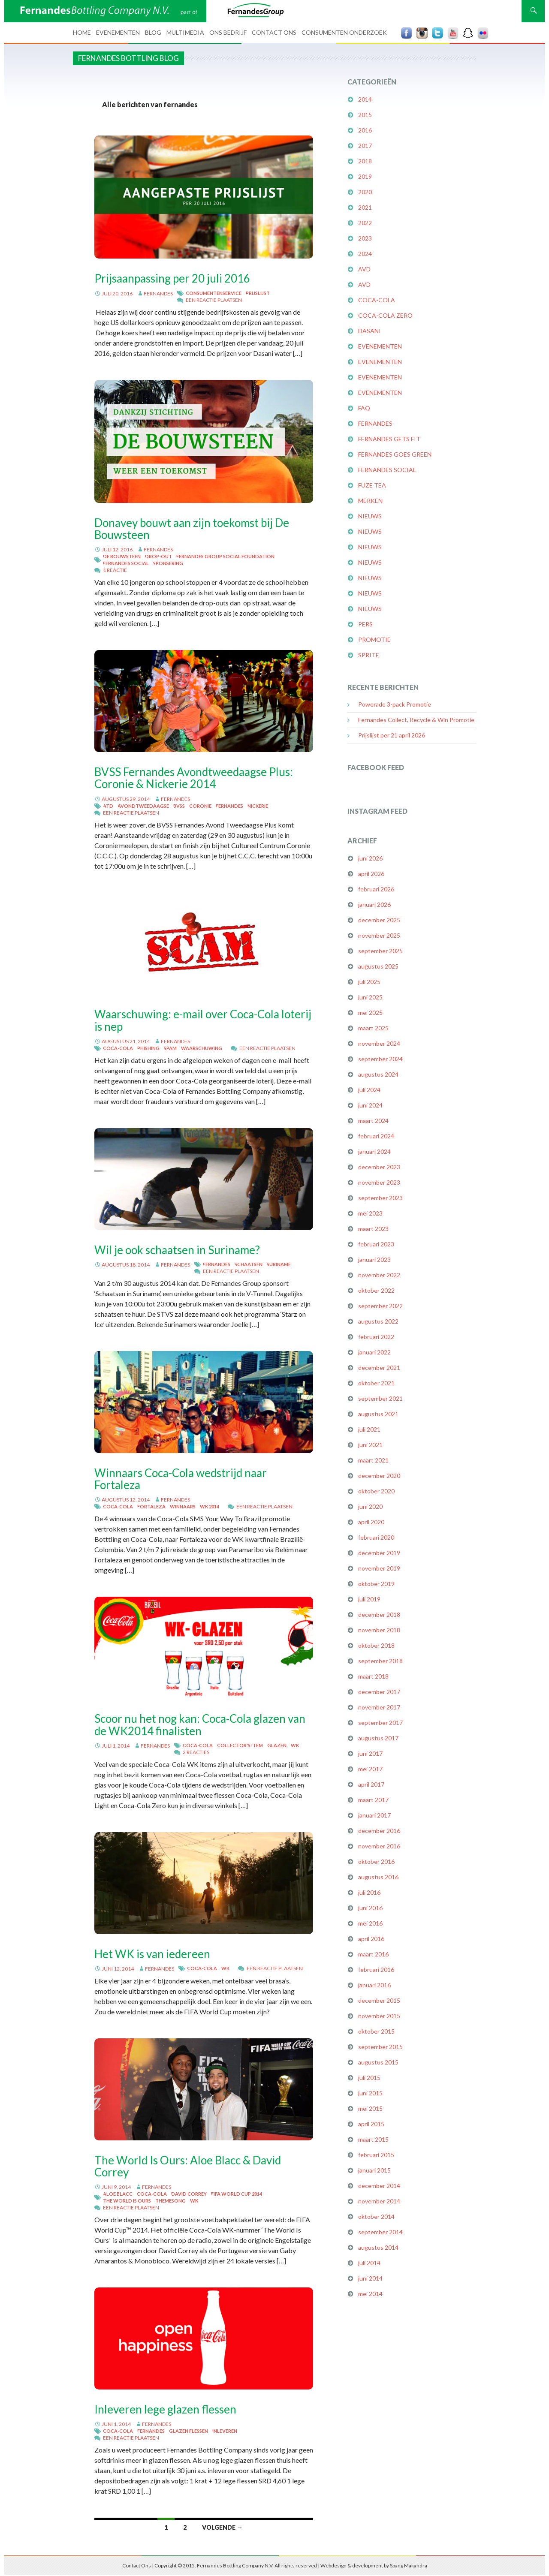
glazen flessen (188, 2431)
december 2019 (379, 1552)
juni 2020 (370, 1506)
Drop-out (158, 556)
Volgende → (222, 2527)
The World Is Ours (127, 2200)
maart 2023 (373, 1228)
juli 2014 (369, 2262)
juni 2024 (370, 1105)
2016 (365, 130)
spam (170, 1048)
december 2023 (379, 1167)
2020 (365, 192)
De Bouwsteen (122, 556)
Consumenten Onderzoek (344, 32)
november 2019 (379, 1568)
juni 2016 (370, 1907)
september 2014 (380, 2232)
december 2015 (379, 2000)
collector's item (240, 1745)
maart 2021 (373, 1460)
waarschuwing (201, 1048)
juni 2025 (370, 997)
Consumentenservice (213, 293)
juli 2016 (369, 1892)
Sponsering (168, 563)
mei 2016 (370, 1923)
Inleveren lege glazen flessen (165, 2409)
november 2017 (379, 1707)
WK (295, 1745)
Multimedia (185, 32)
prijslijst (258, 293)
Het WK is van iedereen (152, 1954)
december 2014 (379, 2185)
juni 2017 (370, 1753)
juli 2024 (369, 1089)
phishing (148, 1048)
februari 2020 (376, 1537)
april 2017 (371, 1784)
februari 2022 (376, 1336)
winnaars (183, 1506)
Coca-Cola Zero (385, 315)
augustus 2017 (378, 1738)
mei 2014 (370, 2293)
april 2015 (371, 2124)
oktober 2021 (376, 1383)
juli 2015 (369, 2077)
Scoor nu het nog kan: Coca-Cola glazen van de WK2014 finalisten (199, 1724)
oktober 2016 (376, 1861)
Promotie (374, 639)
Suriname (279, 1264)
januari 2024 (374, 1151)
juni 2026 (370, 858)
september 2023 (380, 1197)
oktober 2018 (376, 1645)
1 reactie (115, 570)
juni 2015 (370, 2093)
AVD (364, 269)
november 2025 (379, 935)
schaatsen (248, 1264)
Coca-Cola (118, 1048)
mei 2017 (370, 1769)
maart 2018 (373, 1676)
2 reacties (196, 1752)
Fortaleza (151, 1506)
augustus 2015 (378, 2062)
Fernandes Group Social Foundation (225, 556)
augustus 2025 (378, 966)
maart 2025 (373, 1028)
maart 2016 (373, 1954)
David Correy (189, 2194)
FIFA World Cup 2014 (236, 2194)
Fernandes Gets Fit (389, 438)
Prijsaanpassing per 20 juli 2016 (172, 278)
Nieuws (370, 516)
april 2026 (371, 873)
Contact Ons (274, 32)
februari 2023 (376, 1244)
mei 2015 (370, 2108)
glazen (277, 1745)
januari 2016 (374, 1985)
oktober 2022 (376, 1290)
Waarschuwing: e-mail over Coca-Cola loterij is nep (202, 1020)
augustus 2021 (378, 1413)
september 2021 (380, 1398)
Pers (365, 624)
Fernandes (229, 806)
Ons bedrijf (228, 32)
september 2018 (380, 1660)
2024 (365, 253)
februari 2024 (376, 1136)
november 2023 (379, 1182)
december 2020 (379, 1475)
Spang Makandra (408, 2565)
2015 (365, 114)
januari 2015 (374, 2170)
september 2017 (380, 1722)
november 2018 (379, 1630)
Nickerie (257, 806)
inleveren (224, 2431)
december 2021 (379, 1367)
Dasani (369, 330)
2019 (365, 176)
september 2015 (380, 2046)
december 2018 (379, 1614)
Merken (370, 500)
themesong (170, 2200)
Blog (153, 32)
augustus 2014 (378, 2247)
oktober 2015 (376, 2031)
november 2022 (379, 1275)
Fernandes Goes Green (394, 454)
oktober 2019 (376, 1583)
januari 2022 (374, 1352)
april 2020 (371, 1522)
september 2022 (380, 1305)
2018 (365, 161)
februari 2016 (376, 1969)
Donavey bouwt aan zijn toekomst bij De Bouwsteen (191, 529)
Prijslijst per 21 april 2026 (391, 735)
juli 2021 (369, 1429)
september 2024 (380, 1058)
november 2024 (379, 1043)
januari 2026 (374, 904)
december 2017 (379, 1691)
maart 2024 (373, 1120)
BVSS (179, 806)
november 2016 (379, 1846)
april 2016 (371, 1938)
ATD (108, 806)
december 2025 (379, 920)
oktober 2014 (376, 2216)
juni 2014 (370, 2278)
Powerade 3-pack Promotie (394, 704)
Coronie (200, 806)
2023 (365, 238)
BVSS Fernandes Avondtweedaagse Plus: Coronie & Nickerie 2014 (193, 778)
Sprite (368, 655)
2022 (365, 222)
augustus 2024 (378, 1074)
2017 (365, 145)
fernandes (158, 293)
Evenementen (118, 32)
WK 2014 (209, 1506)
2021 (365, 207)
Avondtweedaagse (143, 806)
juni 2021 (370, 1444)
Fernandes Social (126, 563)
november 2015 (379, 2015)
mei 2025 (370, 1012)
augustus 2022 (378, 1321)
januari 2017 (374, 1815)
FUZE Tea (372, 485)
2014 (365, 99)
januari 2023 (374, 1259)
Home (82, 32)
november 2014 (379, 2201)
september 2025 (380, 950)
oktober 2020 (376, 1491)
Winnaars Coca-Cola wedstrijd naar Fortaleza (180, 1479)
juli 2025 (369, 981)
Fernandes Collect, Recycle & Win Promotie (416, 719)
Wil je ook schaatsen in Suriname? (177, 1250)
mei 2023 (370, 1213)
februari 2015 (376, 2154)
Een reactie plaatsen (214, 300)
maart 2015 (373, 2139)
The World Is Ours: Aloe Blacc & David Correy (187, 2166)
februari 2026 (376, 889)
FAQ (364, 408)
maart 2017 (373, 1799)
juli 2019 (369, 1599)
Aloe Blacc (118, 2194)
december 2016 (379, 1830)
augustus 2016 (378, 1877)
